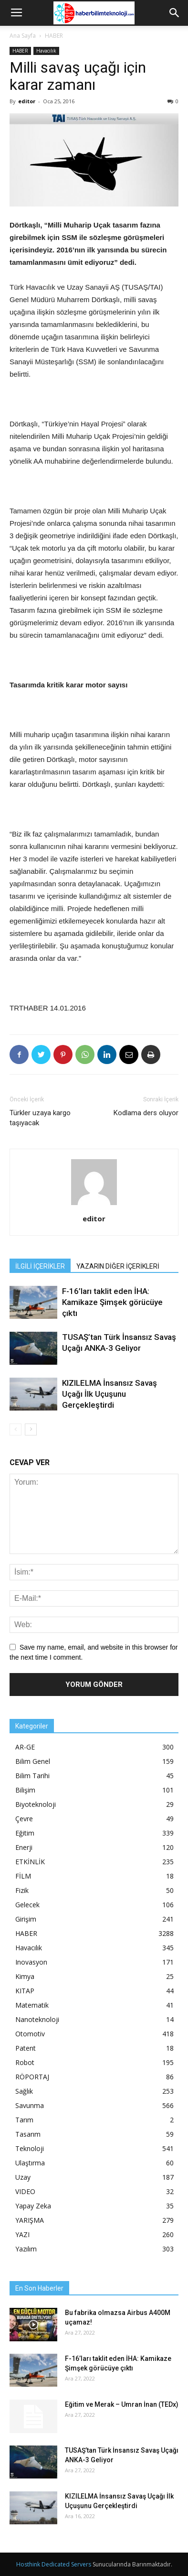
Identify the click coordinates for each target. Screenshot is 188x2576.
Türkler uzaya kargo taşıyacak (40, 1118)
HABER (54, 36)
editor (26, 101)
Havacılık (46, 50)
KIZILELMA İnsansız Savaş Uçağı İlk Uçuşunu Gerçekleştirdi (109, 1394)
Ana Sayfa (23, 36)
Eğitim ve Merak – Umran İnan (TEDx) (121, 2404)
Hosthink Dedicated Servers (53, 2564)
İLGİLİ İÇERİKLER (40, 1266)
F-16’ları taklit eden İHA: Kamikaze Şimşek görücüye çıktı (112, 1302)
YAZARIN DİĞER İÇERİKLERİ (117, 1266)
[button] (174, 13)
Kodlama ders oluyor (146, 1113)
